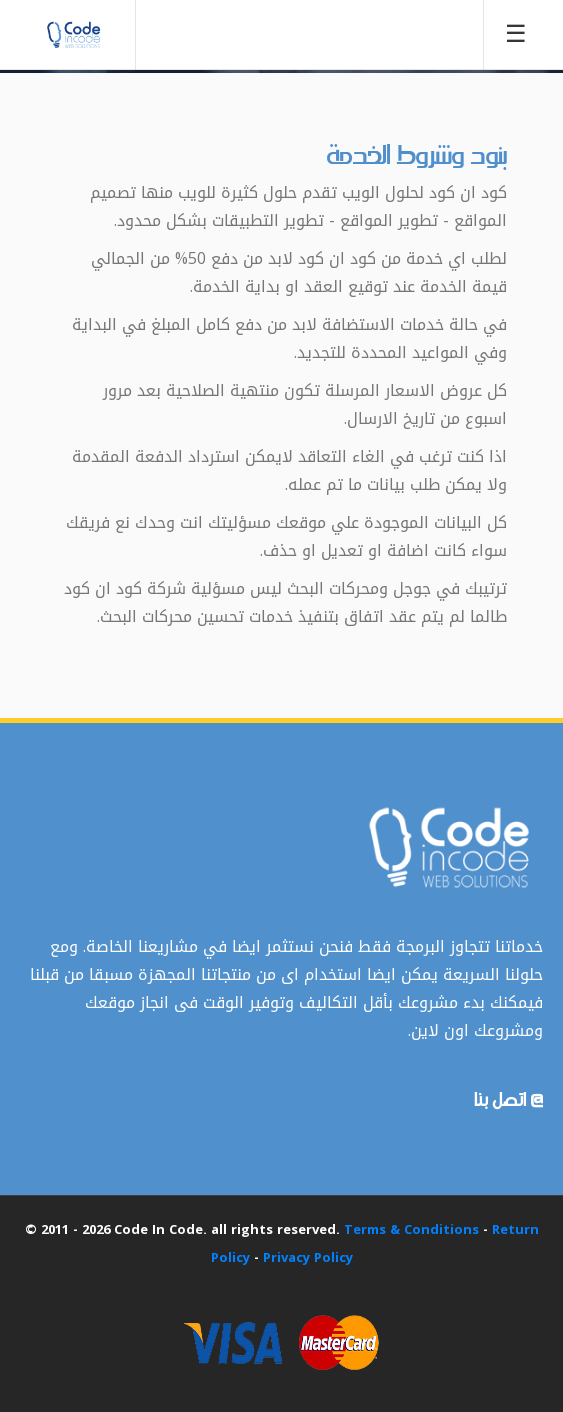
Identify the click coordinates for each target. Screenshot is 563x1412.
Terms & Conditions (411, 1229)
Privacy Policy (308, 1257)
